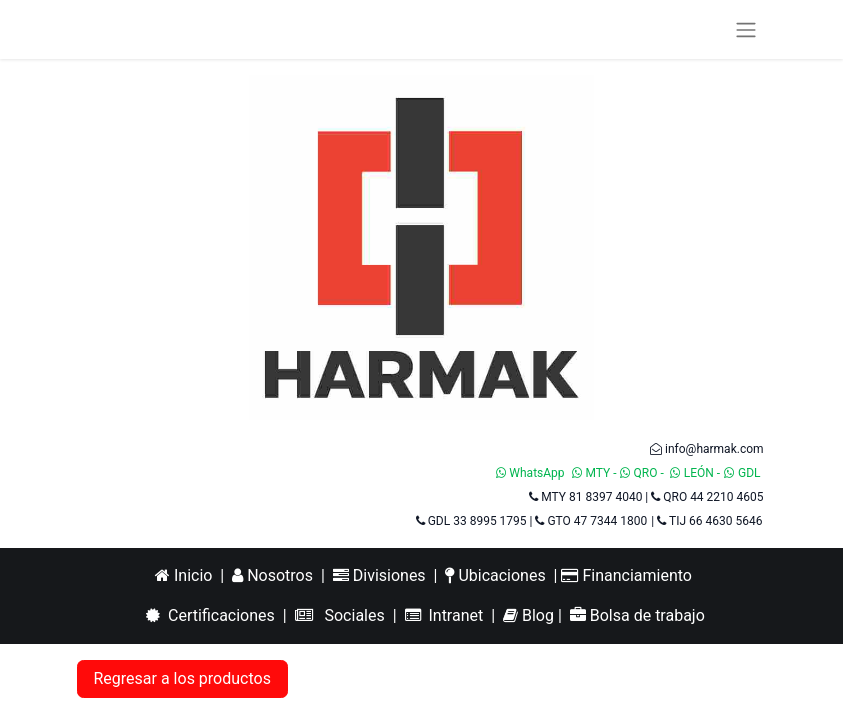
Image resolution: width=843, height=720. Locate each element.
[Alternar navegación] (746, 29)
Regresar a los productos (182, 678)
